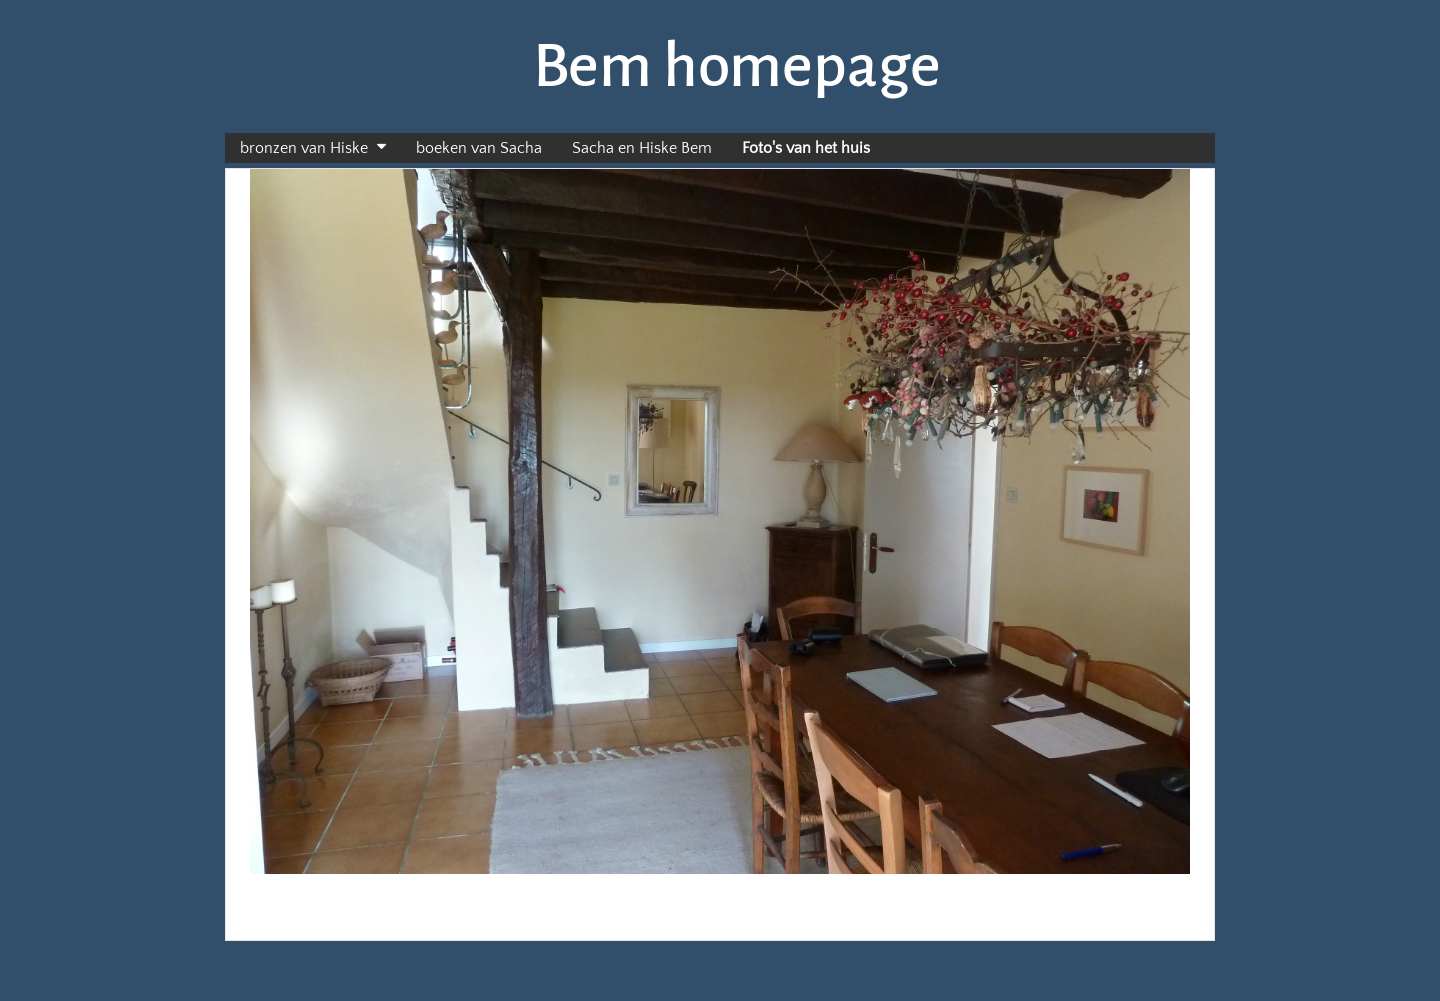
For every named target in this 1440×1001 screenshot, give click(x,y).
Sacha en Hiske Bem (642, 148)
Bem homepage (737, 66)
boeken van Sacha (479, 148)
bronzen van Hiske (304, 148)
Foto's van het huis (806, 148)
